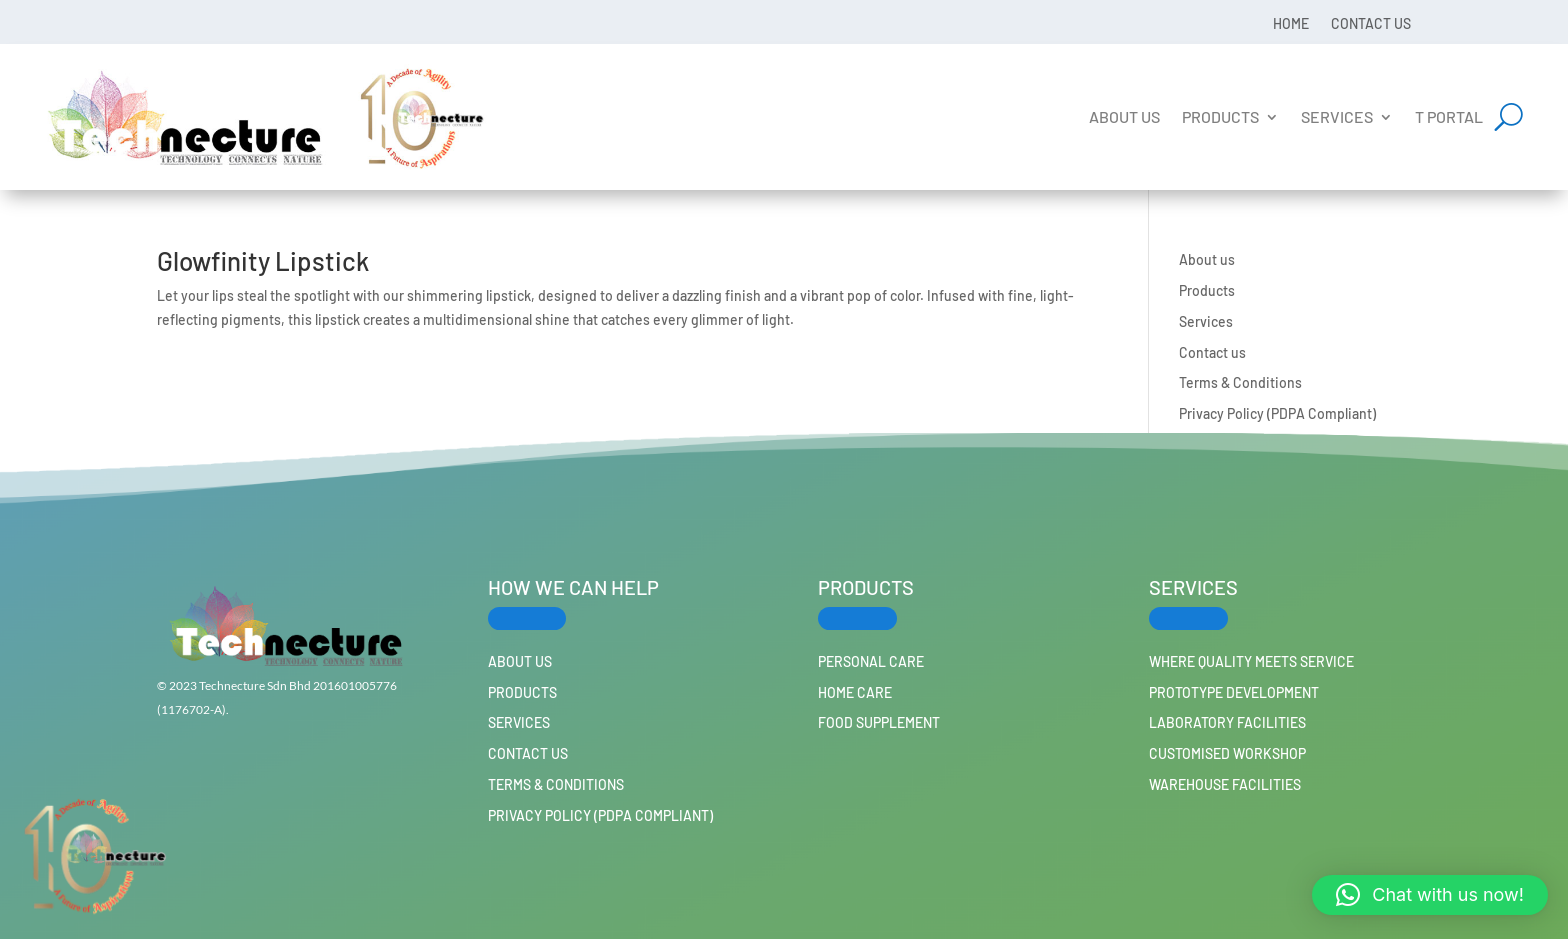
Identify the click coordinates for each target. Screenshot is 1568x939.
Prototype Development (1234, 692)
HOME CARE (855, 692)
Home (1291, 23)
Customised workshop (1227, 753)
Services (1337, 116)
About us (1124, 116)
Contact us (1371, 23)
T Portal (1449, 116)
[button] (1430, 895)
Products (1220, 116)
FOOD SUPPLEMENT (879, 722)
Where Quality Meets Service (1251, 661)
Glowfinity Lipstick (263, 260)
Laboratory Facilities (1227, 722)
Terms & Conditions (1240, 382)
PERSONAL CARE (871, 661)
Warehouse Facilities (1225, 784)
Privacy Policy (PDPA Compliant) (1277, 413)
